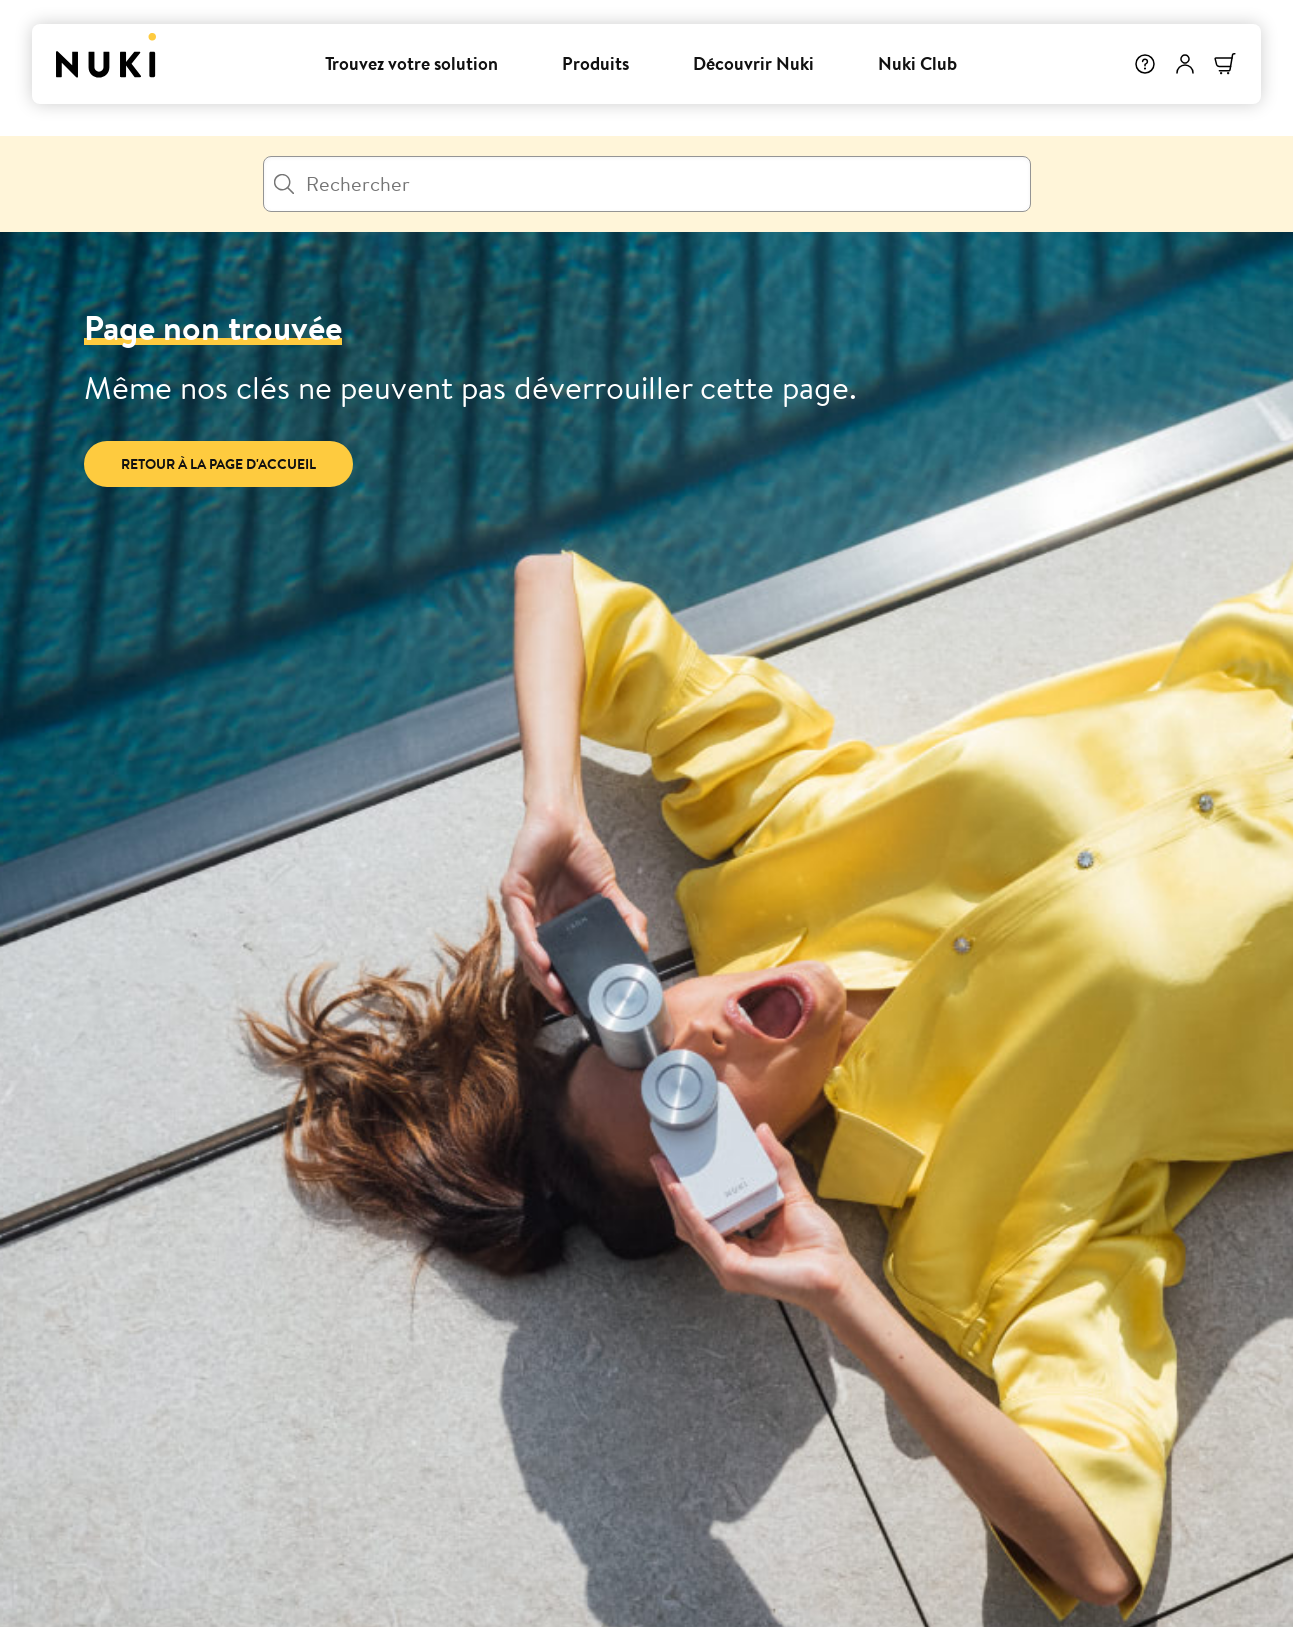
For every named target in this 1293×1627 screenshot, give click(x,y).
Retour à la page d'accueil (218, 464)
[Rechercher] (647, 184)
